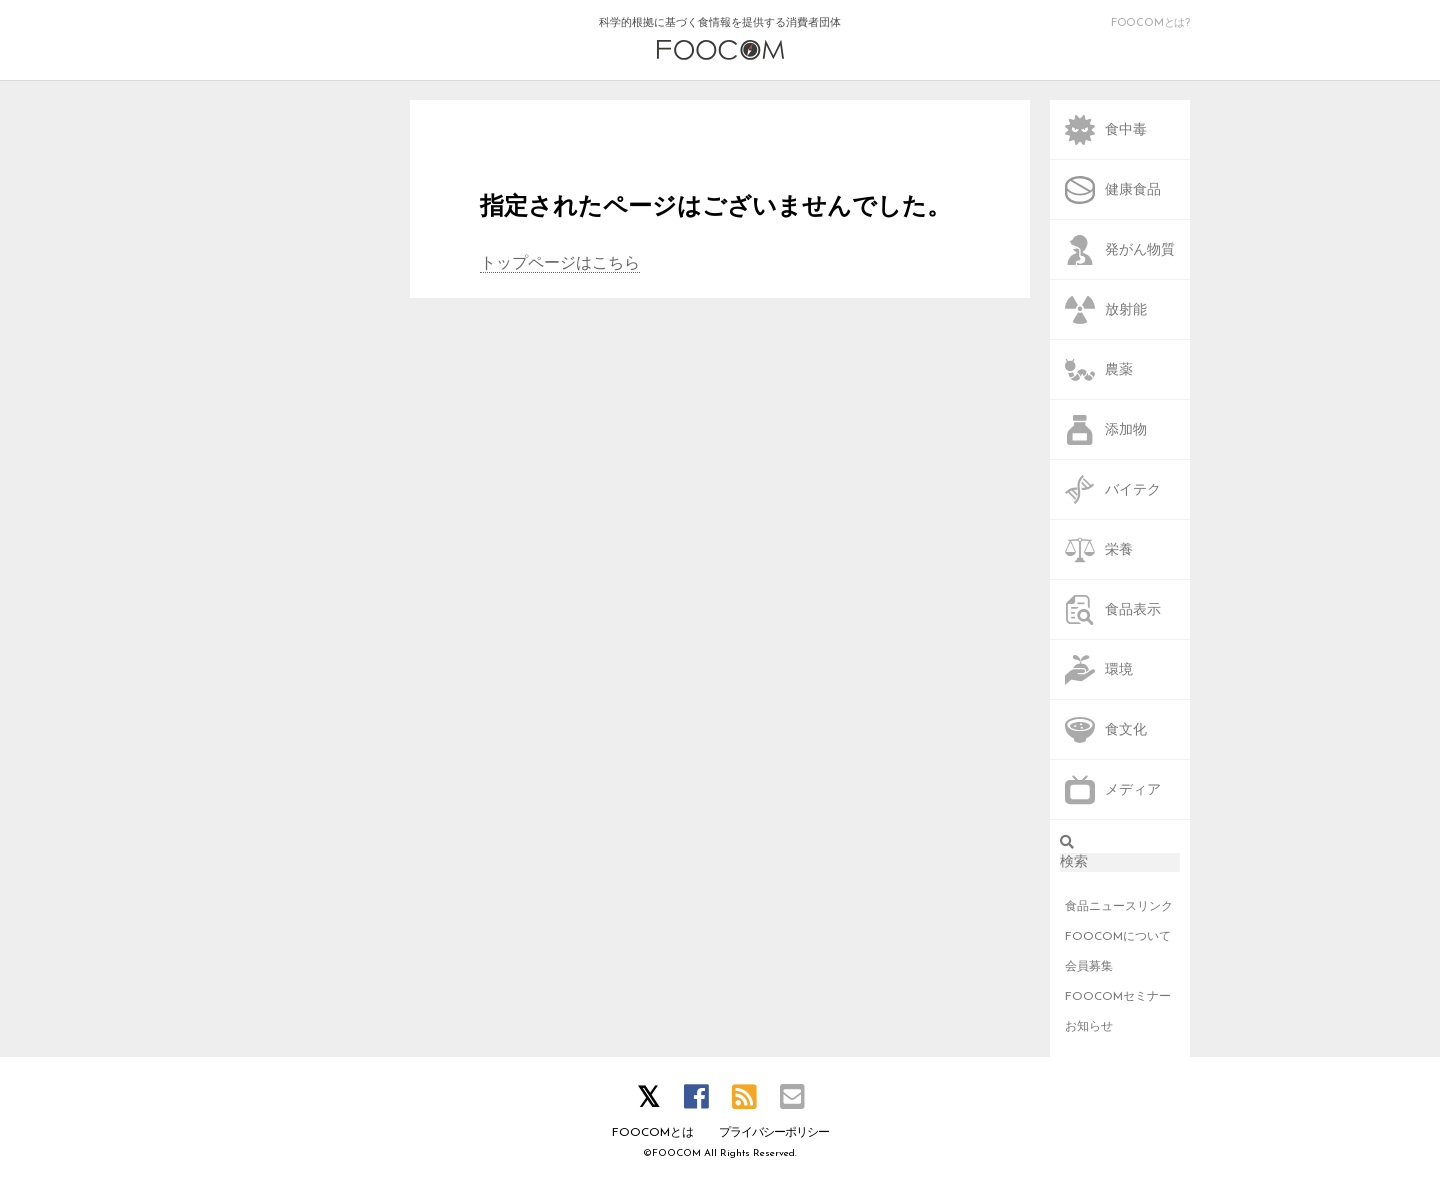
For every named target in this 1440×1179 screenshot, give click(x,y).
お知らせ (1089, 1027)
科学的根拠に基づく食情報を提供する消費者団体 (720, 39)
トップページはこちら (560, 264)
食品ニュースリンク (1119, 907)
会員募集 (1089, 967)
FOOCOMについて (1118, 937)
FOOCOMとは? (1150, 23)
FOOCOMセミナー (1118, 997)
